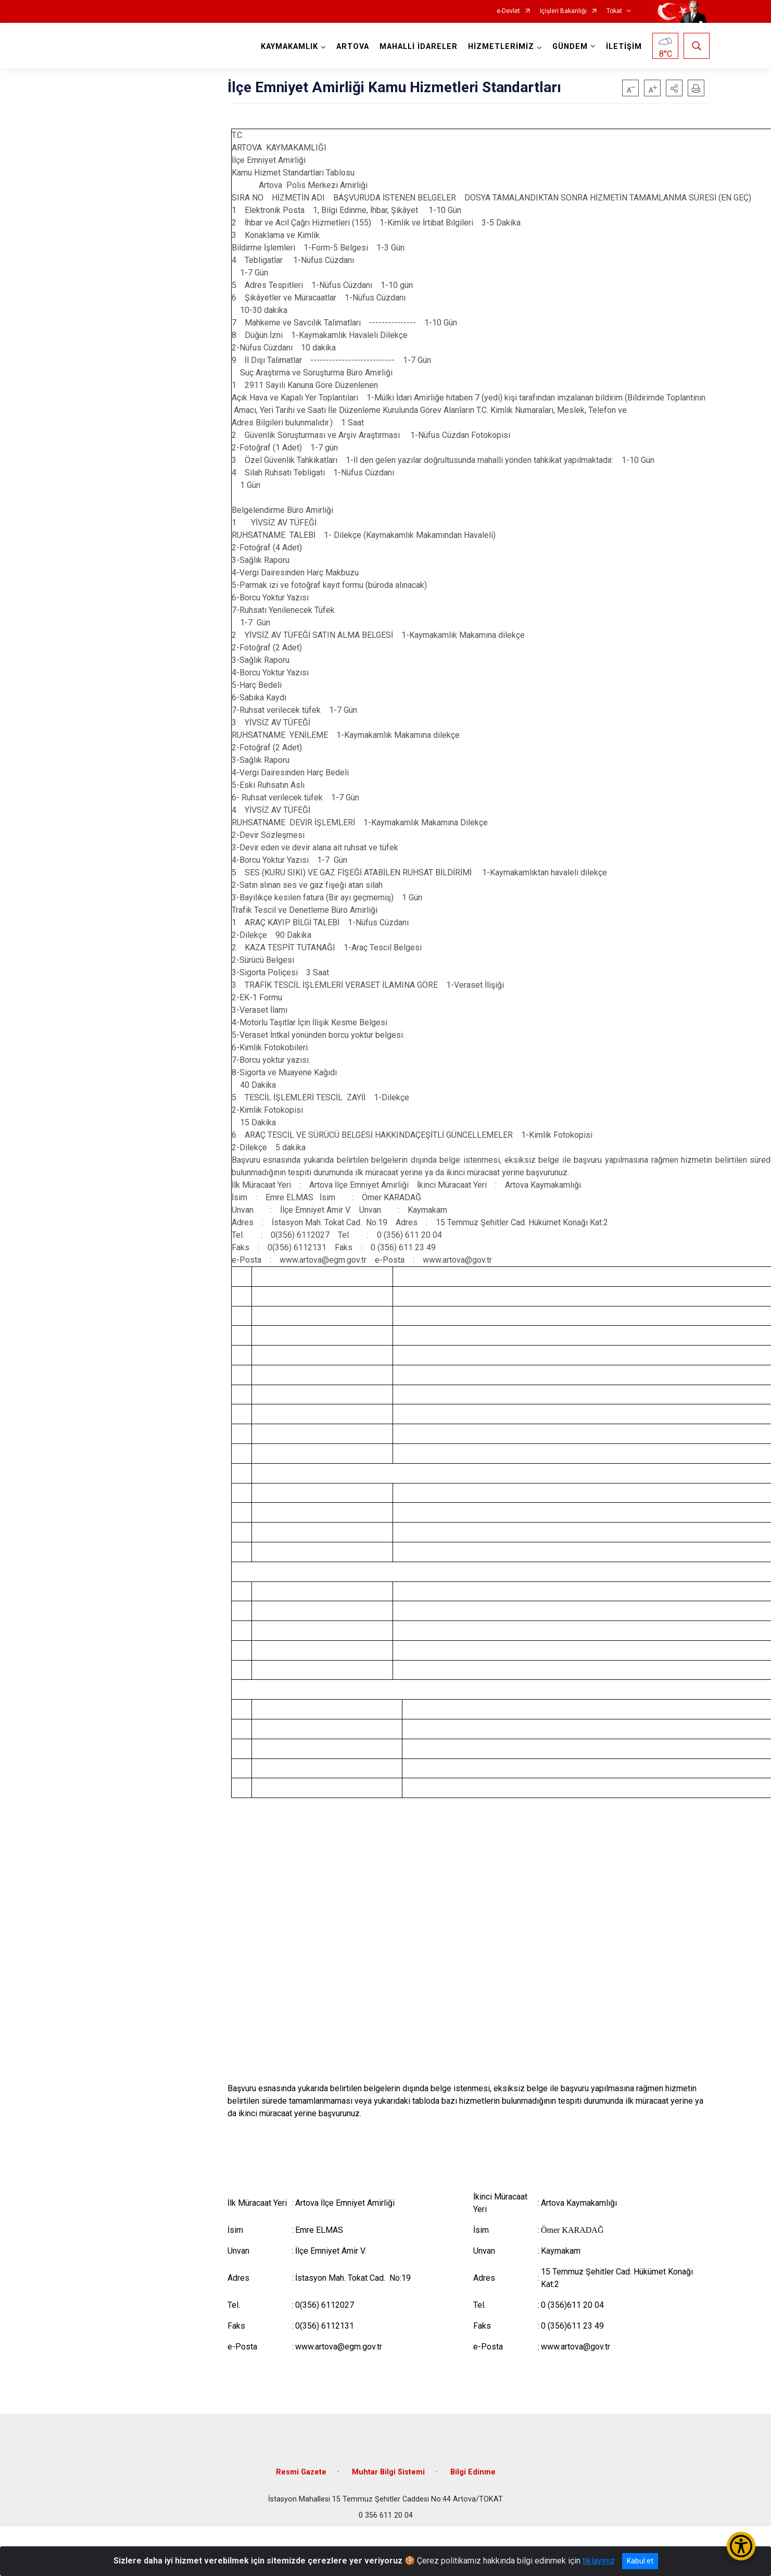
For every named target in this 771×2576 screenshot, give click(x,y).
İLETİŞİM (624, 46)
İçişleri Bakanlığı (563, 11)
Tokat (614, 11)
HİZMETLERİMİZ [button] (501, 46)
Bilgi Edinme (473, 2472)
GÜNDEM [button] (570, 46)
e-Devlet (508, 11)
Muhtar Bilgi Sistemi (388, 2472)
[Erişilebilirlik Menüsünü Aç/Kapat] (741, 2546)
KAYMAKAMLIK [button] (289, 46)
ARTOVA (352, 46)
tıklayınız (599, 2561)
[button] (674, 88)
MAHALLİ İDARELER (419, 46)
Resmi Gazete (301, 2472)
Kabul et (640, 2561)
